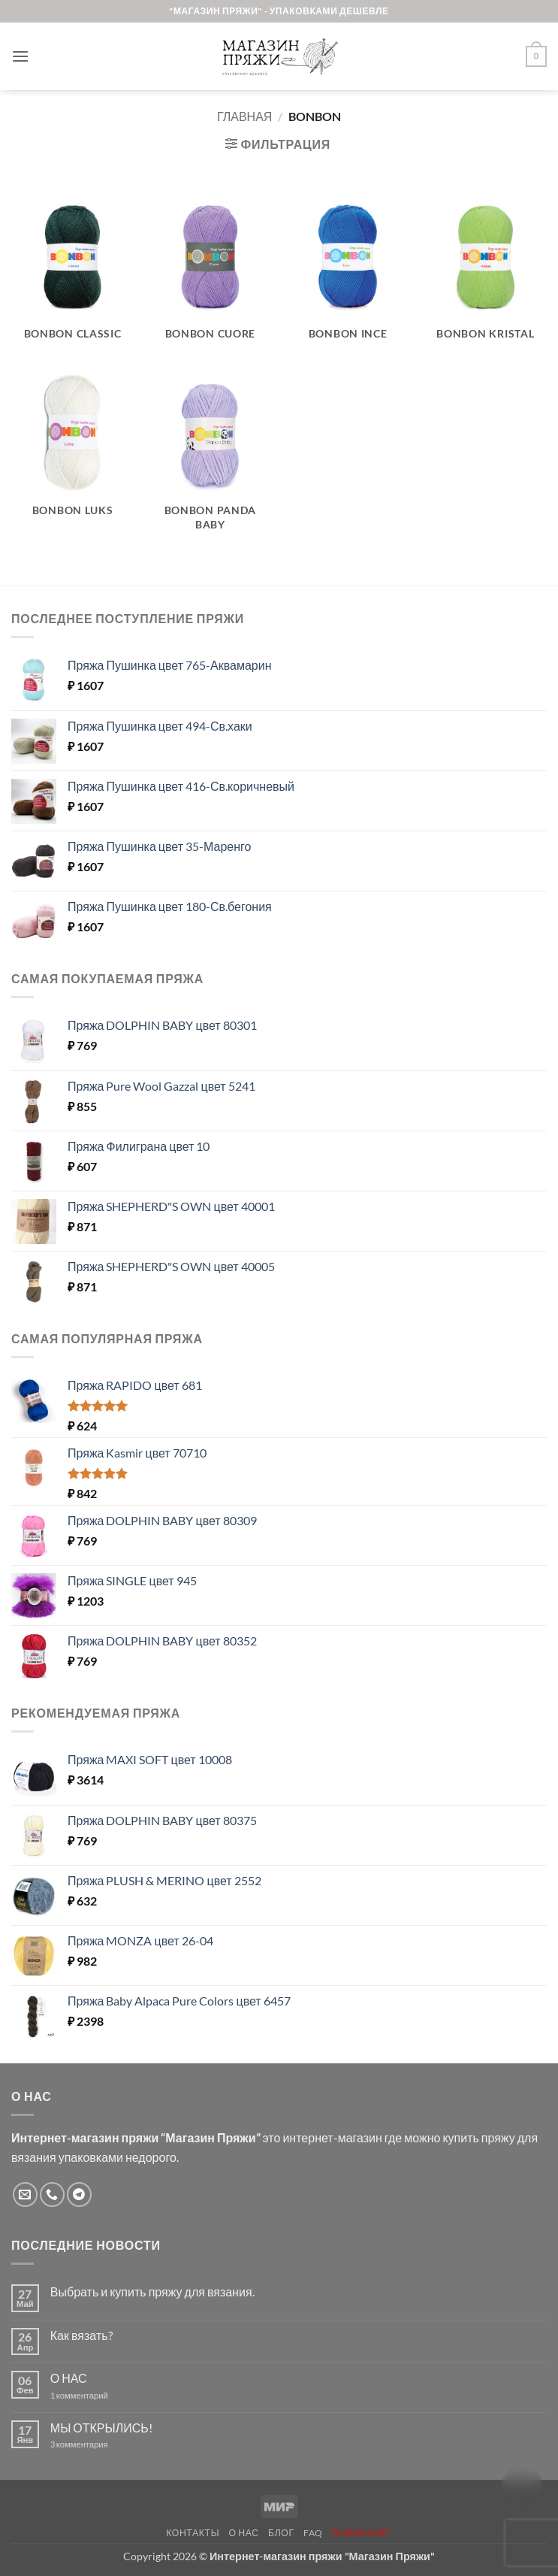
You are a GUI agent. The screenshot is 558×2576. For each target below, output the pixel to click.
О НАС (68, 2378)
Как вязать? (81, 2335)
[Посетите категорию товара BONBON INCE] (347, 276)
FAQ (313, 2532)
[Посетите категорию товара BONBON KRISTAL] (485, 276)
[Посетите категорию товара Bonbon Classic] (72, 276)
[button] (20, 56)
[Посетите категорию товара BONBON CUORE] (210, 276)
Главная (244, 116)
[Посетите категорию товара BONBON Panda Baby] (210, 460)
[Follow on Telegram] (79, 2194)
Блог (281, 2532)
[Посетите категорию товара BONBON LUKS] (72, 460)
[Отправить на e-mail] (25, 2194)
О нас (244, 2532)
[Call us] (52, 2194)
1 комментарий (92, 2395)
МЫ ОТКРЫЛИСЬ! (101, 2427)
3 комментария (106, 2444)
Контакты (192, 2532)
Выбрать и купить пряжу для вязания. (152, 2291)
